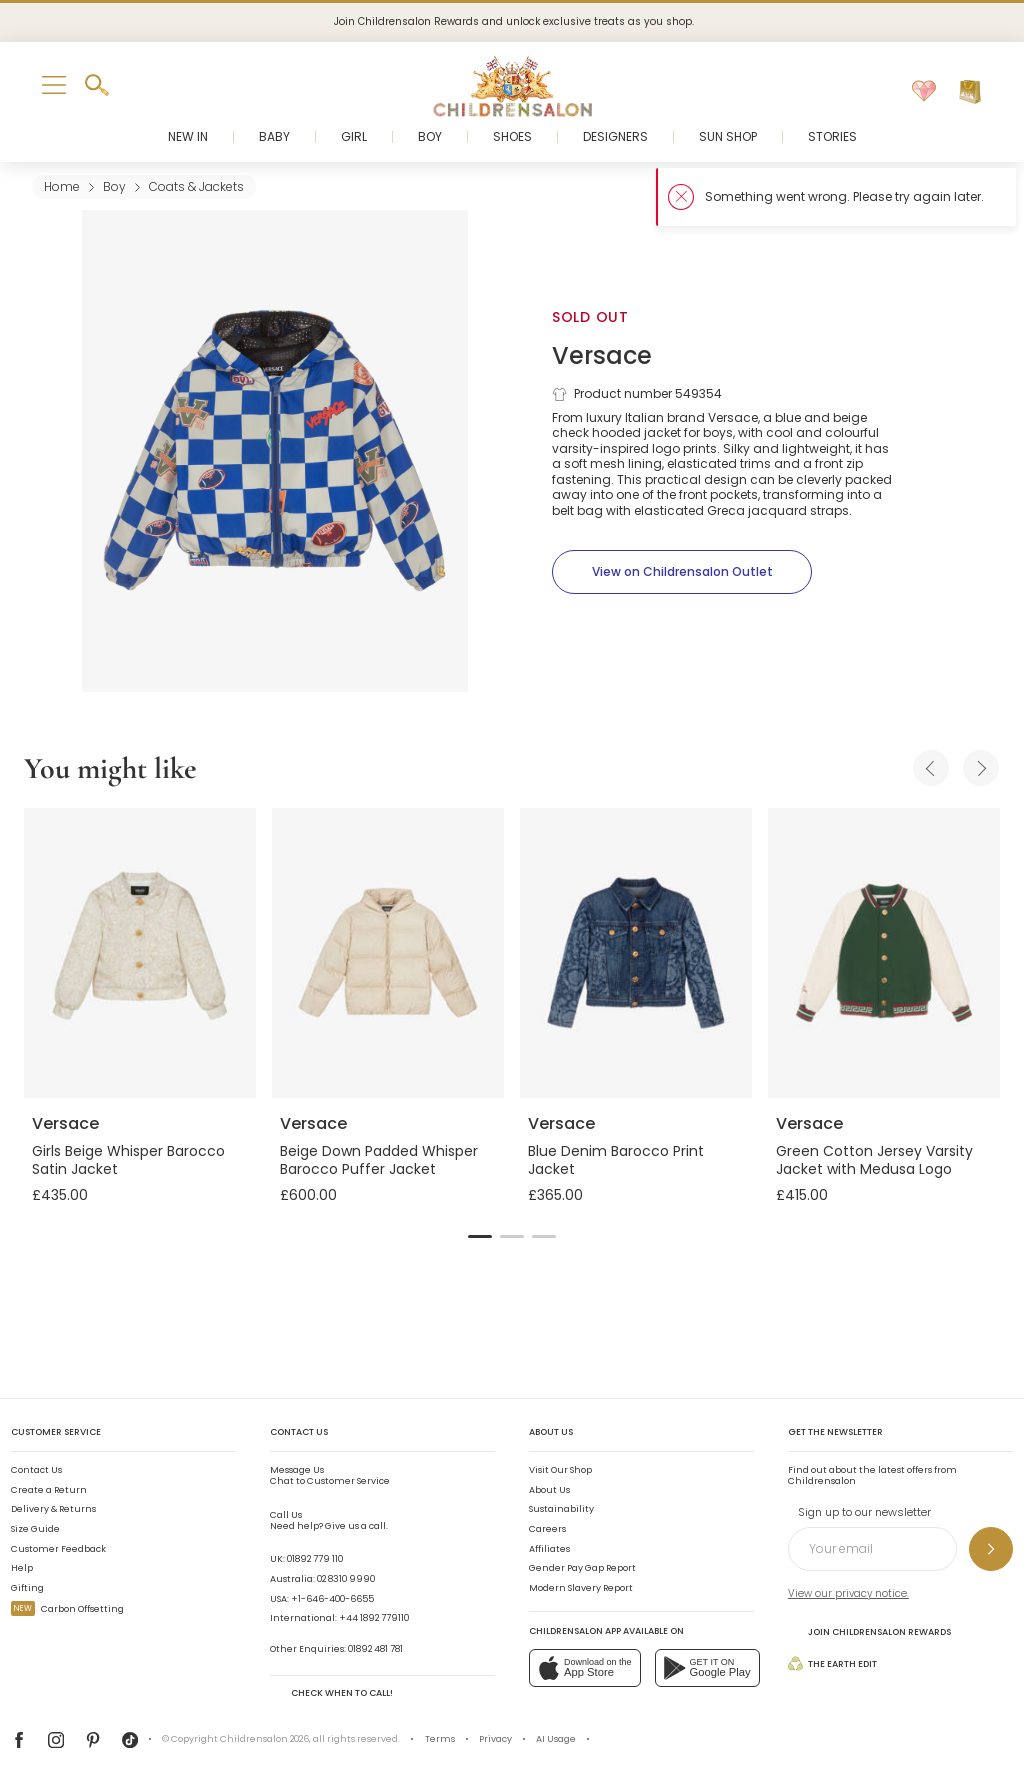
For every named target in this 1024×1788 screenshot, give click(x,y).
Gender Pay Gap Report (582, 1568)
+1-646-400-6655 (332, 1599)
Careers (547, 1529)
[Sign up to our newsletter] (991, 1549)
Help (22, 1568)
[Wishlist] (924, 92)
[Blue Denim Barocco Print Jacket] (636, 953)
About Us (549, 1490)
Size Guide (35, 1529)
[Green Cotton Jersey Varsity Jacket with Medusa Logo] (884, 953)
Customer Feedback (58, 1549)
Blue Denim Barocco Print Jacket (616, 1160)
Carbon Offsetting (67, 1609)
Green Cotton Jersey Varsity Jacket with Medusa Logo (874, 1160)
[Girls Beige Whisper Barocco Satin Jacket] (140, 953)
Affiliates (549, 1549)
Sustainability (561, 1509)
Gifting (27, 1588)
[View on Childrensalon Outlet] (682, 572)
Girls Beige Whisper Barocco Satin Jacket (128, 1160)
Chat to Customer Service (330, 1476)
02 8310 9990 (346, 1579)
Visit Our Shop (560, 1470)
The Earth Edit (832, 1663)
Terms (440, 1739)
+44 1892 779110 (374, 1618)
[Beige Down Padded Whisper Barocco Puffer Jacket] (388, 953)
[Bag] (970, 92)
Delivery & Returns (53, 1509)
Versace (602, 355)
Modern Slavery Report (581, 1588)
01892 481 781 (375, 1649)
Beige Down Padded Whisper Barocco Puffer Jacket (379, 1160)
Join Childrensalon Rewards (869, 1631)
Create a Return (49, 1490)
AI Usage (556, 1739)
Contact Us (36, 1470)
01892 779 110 (315, 1559)
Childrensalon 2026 (264, 1739)
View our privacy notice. (848, 1593)
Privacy (495, 1739)
